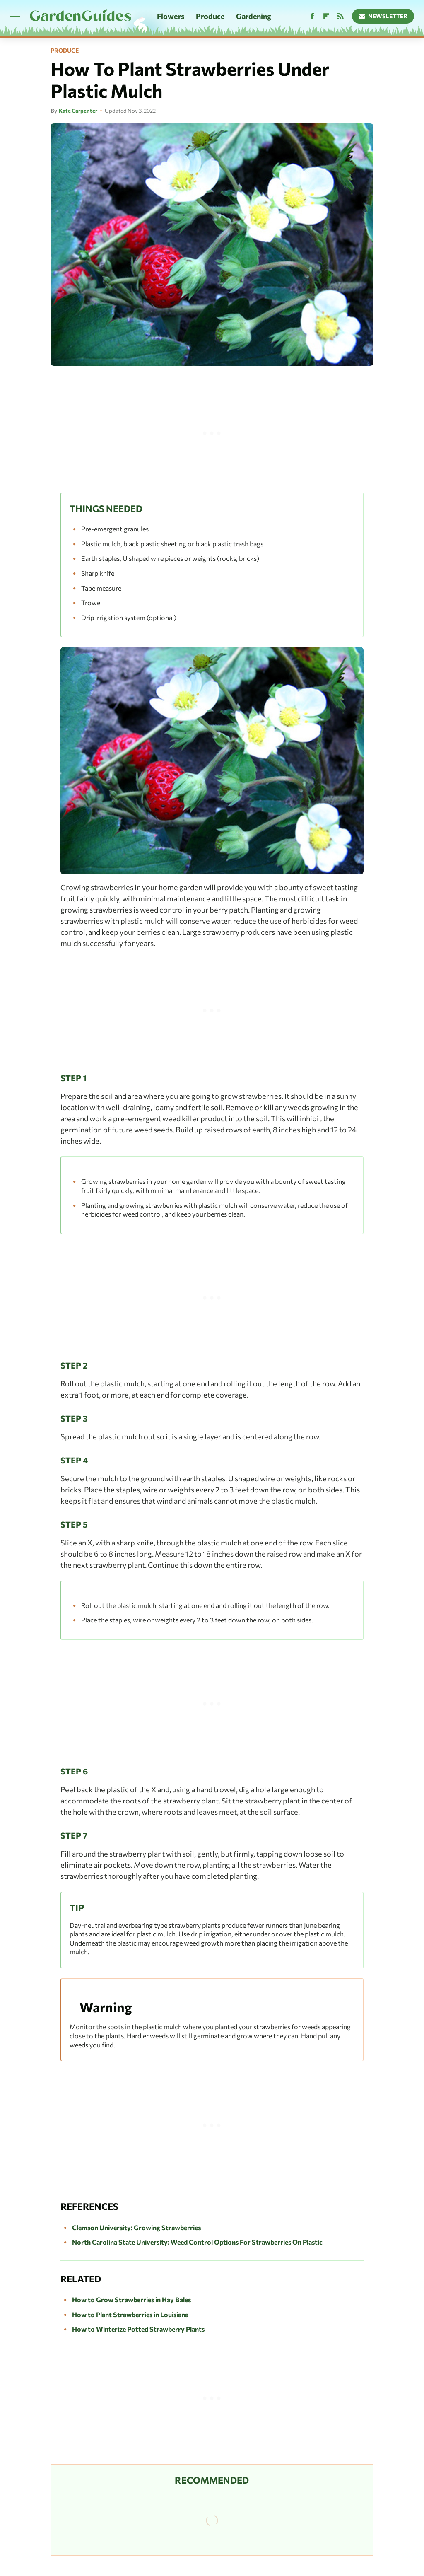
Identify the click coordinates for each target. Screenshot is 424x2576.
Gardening (253, 16)
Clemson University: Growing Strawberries (136, 2227)
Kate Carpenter (78, 110)
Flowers (170, 16)
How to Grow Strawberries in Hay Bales (131, 2299)
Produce (210, 16)
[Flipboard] (326, 16)
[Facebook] (312, 16)
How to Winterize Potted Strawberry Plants (138, 2329)
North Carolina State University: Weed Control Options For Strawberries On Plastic (197, 2242)
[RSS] (340, 16)
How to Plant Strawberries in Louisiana (130, 2314)
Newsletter (383, 15)
